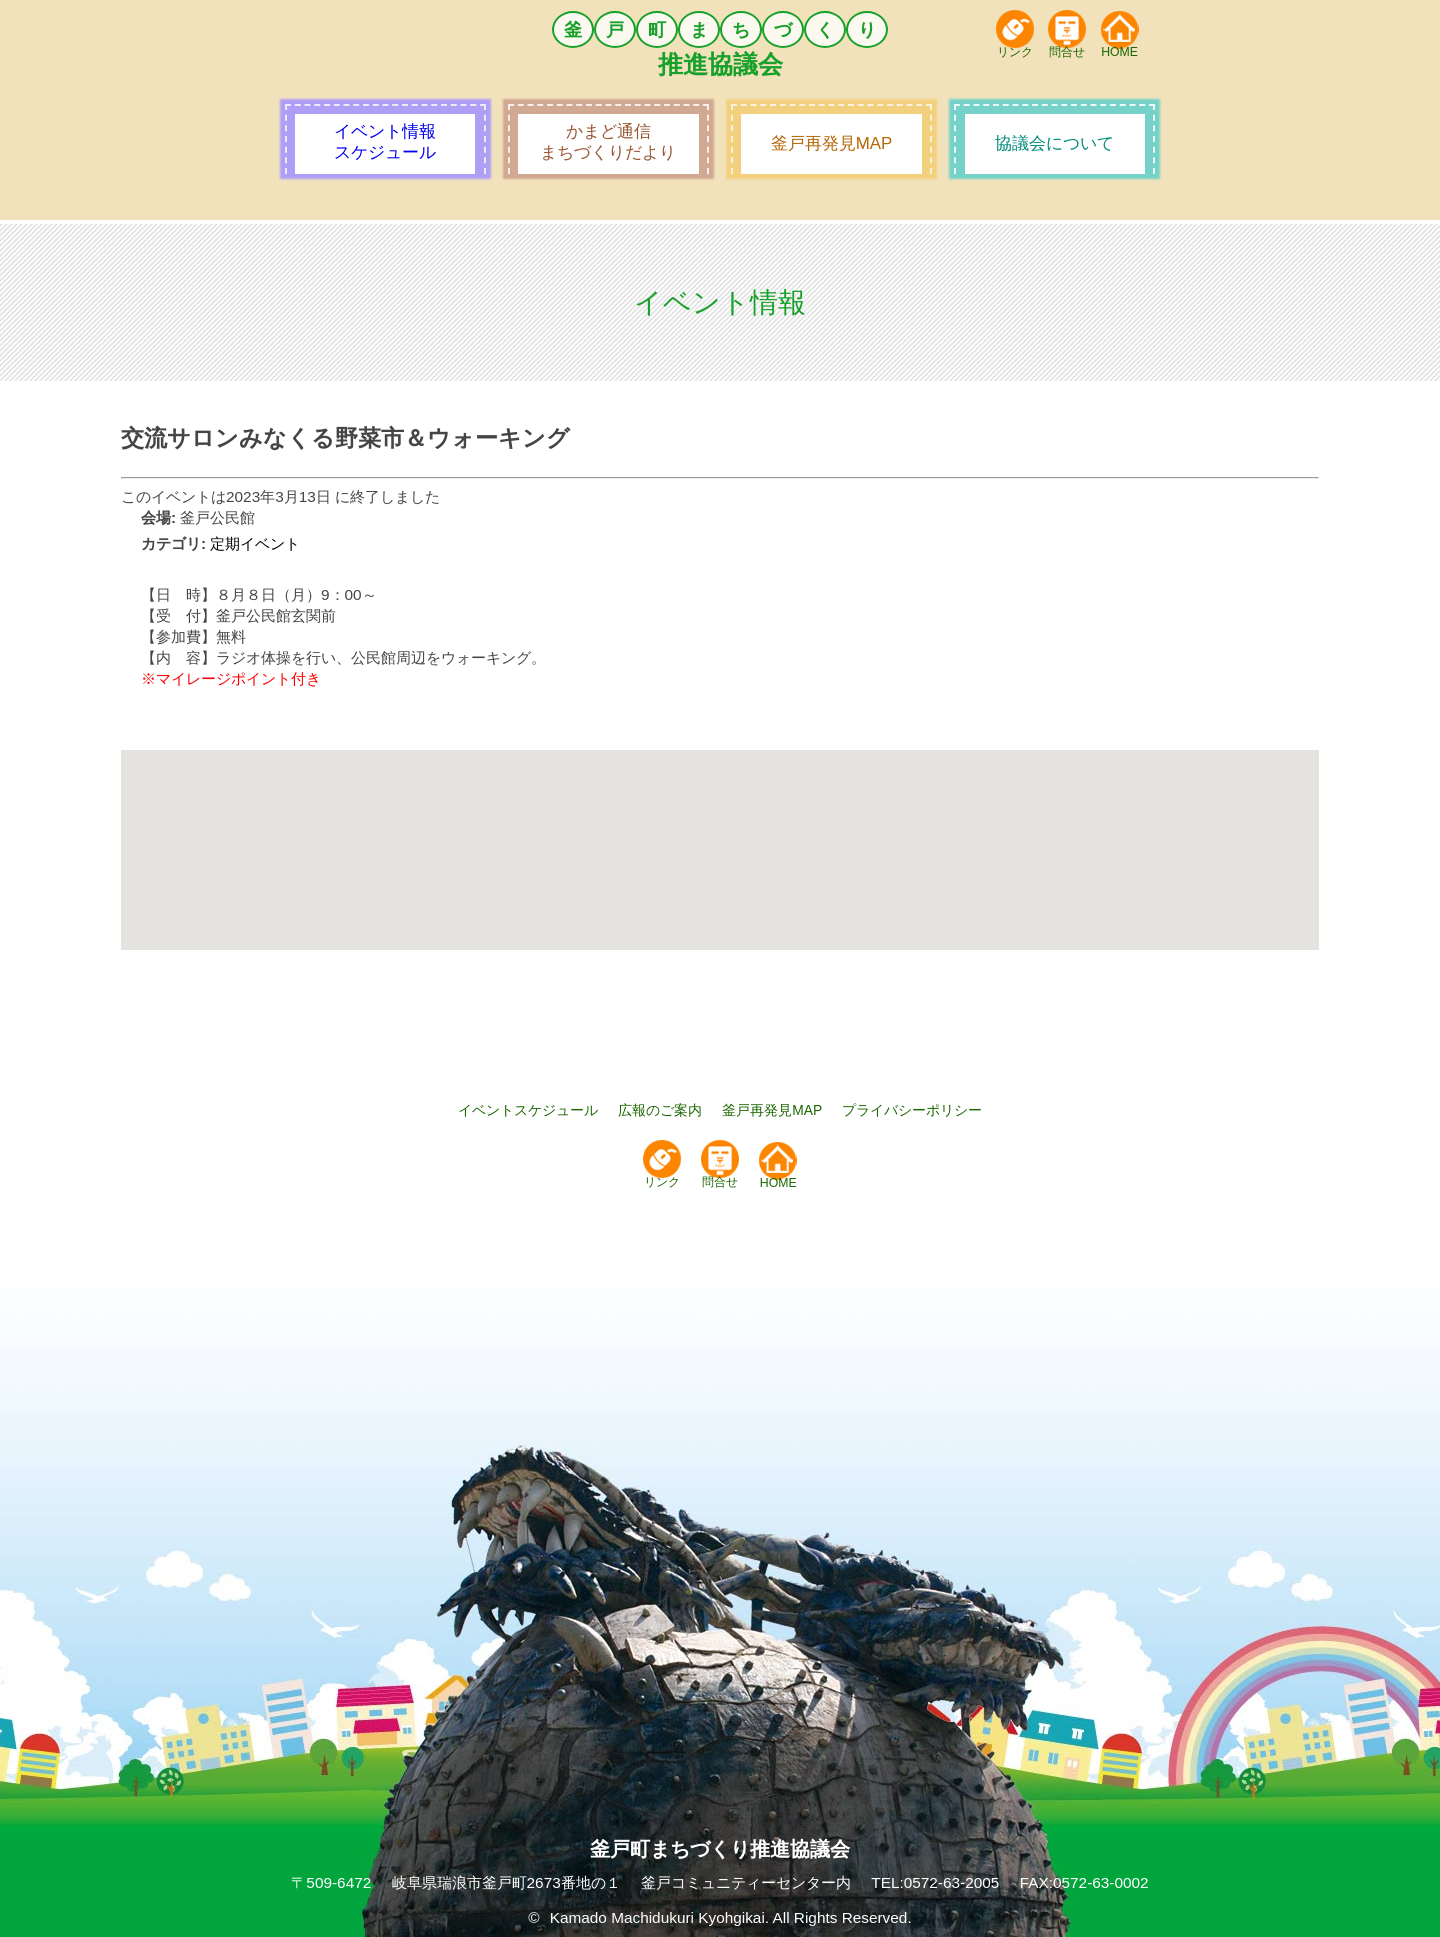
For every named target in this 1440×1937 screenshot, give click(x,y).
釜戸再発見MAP (772, 1110)
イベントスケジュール (528, 1110)
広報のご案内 (660, 1110)
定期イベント (255, 543)
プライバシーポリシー (912, 1110)
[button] (720, 831)
